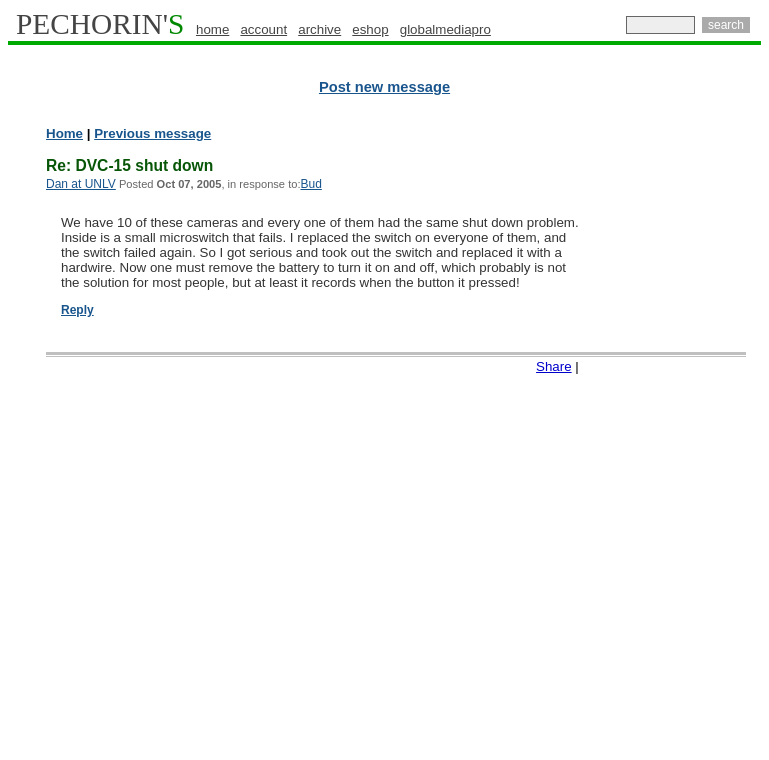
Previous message (152, 133)
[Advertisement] (682, 430)
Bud (310, 184)
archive (319, 29)
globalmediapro (445, 29)
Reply (77, 310)
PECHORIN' (100, 24)
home (212, 29)
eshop (370, 29)
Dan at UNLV (81, 184)
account (263, 29)
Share (554, 366)
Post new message (384, 87)
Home (64, 133)
